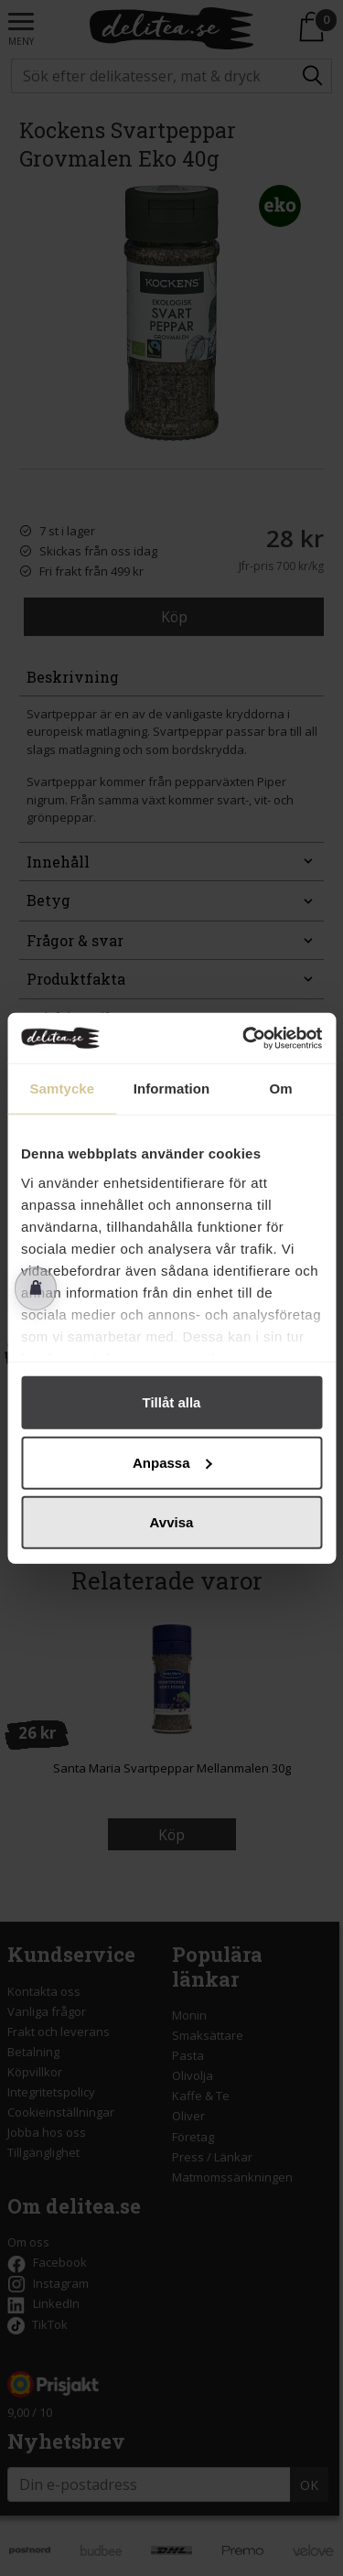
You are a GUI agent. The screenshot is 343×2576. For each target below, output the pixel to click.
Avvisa (172, 1522)
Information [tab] (172, 1088)
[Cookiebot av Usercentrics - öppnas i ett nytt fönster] (244, 1038)
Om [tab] (281, 1088)
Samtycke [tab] (61, 1088)
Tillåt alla (172, 1402)
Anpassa (172, 1462)
